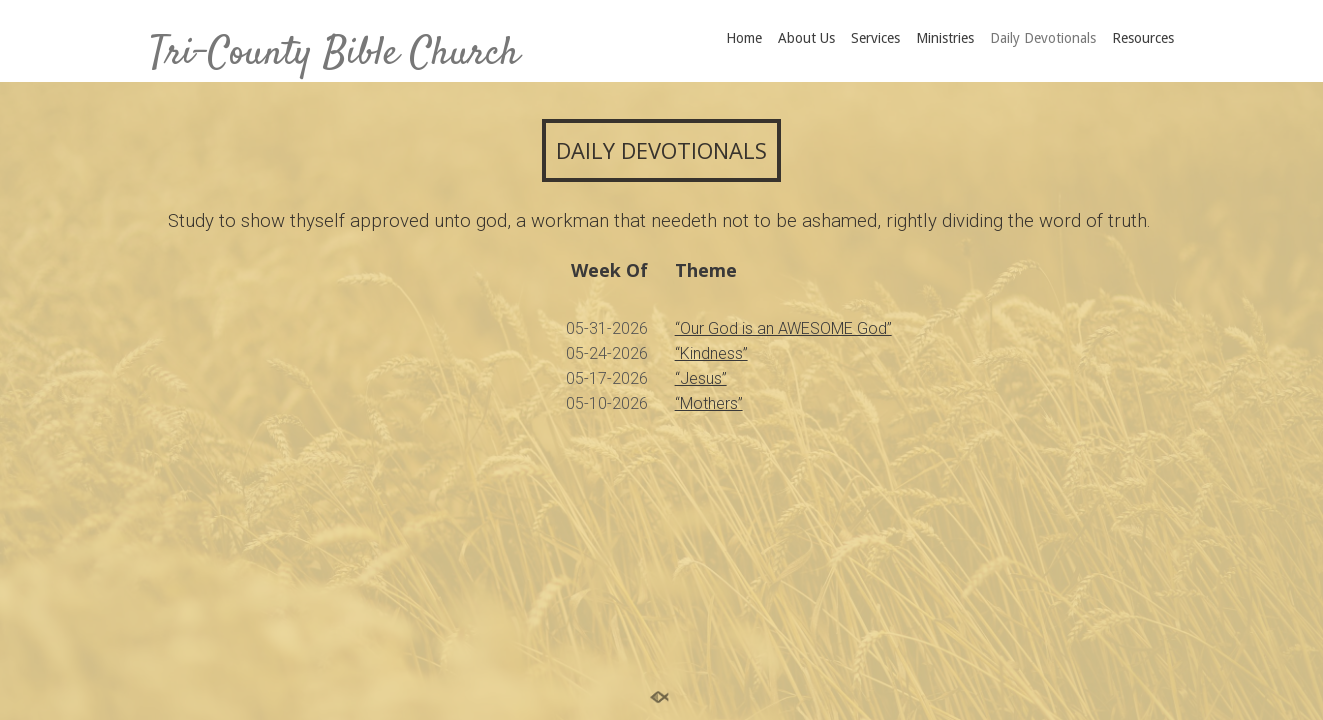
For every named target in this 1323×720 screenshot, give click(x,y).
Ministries (945, 38)
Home (744, 38)
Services (875, 38)
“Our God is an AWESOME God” (783, 328)
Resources (1143, 38)
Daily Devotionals (1043, 38)
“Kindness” (711, 353)
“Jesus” (701, 378)
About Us (806, 38)
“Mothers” (709, 403)
